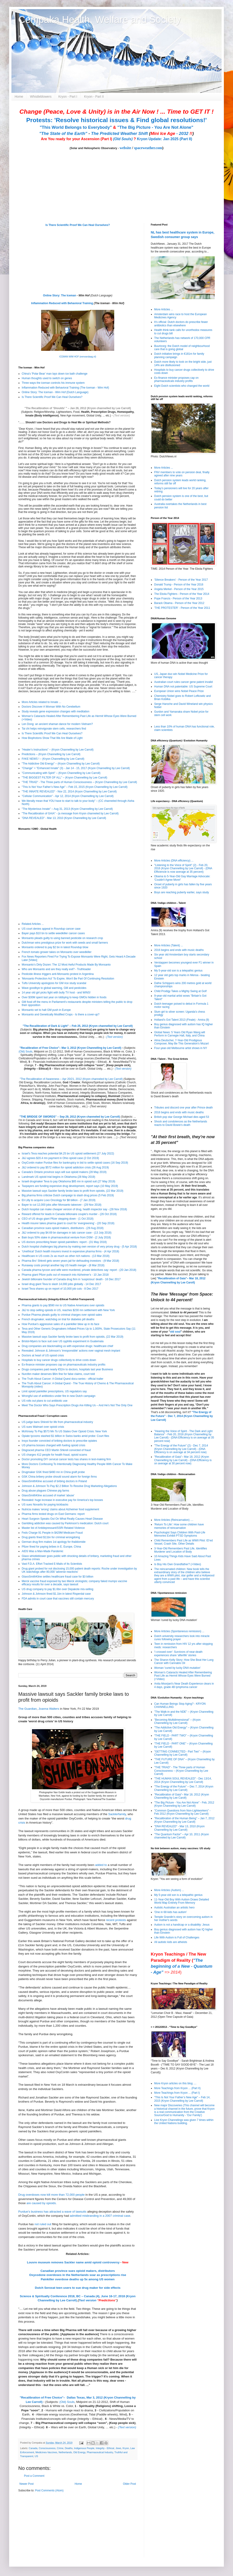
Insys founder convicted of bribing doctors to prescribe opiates (59, 1440)
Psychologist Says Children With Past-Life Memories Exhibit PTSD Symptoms (179, 1534)
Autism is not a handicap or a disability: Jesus (181, 1924)
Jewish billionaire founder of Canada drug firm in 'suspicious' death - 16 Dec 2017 (71, 1279)
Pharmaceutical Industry (100, 2452)
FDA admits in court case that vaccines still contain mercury (58, 1598)
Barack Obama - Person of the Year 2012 (179, 603)
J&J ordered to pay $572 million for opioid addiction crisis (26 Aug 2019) (65, 1167)
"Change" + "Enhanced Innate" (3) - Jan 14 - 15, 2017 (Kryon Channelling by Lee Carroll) (76, 768)
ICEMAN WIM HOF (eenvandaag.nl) (77, 356)
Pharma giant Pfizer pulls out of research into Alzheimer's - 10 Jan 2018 (65, 1274)
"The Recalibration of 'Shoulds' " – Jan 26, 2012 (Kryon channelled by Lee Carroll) (77, 408)
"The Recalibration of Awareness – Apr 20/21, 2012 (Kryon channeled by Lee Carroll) (71, 1079)
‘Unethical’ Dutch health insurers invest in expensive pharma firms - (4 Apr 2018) (70, 1251)
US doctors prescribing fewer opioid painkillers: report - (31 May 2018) (64, 1242)
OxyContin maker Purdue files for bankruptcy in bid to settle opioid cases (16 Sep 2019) (75, 1162)
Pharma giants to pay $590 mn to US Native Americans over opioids (63, 1305)
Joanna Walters (48, 1708)
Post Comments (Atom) (49, 2490)
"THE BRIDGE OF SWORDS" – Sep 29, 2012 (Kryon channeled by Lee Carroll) (69, 1116)
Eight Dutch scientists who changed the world (181, 385)
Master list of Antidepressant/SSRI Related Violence (53, 1528)
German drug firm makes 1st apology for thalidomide (53, 1541)
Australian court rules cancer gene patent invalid (183, 682)
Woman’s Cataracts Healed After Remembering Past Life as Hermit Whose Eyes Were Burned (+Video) (183, 1676)
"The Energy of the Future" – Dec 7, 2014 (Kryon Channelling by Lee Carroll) (183, 1788)
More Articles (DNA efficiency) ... (173, 860)
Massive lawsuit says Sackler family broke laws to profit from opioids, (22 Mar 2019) (72, 1190)
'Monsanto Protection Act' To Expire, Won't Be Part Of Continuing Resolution (68, 978)
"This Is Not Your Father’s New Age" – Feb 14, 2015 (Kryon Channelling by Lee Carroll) (182, 2099)
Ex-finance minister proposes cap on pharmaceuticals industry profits (63, 1364)
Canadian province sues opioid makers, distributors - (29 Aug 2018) (62, 1228)
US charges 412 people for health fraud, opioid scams (54, 1454)
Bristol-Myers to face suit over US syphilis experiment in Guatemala (62, 1341)
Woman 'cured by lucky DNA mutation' (177, 1667)
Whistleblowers (40, 96)
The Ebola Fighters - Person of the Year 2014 (181, 594)
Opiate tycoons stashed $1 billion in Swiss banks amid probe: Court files (65, 1436)
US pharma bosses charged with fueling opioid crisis (53, 1445)
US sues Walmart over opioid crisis (43, 1426)
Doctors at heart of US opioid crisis (43, 1355)
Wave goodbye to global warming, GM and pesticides (54, 988)
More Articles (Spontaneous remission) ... (179, 1631)
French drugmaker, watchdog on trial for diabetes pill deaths (58, 1319)
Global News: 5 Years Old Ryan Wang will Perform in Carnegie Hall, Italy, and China (179, 1034)
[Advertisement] (46, 2528)
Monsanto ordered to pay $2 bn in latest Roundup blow (55, 947)
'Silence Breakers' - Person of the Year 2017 (181, 579)
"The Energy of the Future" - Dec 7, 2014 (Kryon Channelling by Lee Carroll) (182, 1416)
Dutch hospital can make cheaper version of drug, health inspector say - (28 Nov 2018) (74, 1209)
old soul (175, 1331)
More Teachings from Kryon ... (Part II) (177, 2088)
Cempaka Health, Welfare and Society (99, 19)
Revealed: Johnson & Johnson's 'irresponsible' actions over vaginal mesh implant (71, 1350)
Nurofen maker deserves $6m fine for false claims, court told (58, 1374)
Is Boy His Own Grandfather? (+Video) (177, 1564)
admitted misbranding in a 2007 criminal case (100, 2215)
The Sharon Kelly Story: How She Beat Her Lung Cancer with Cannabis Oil (183, 1661)
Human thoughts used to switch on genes (47, 378)
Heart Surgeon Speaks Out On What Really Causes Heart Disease (62, 1518)
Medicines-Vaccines (46, 2452)
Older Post (129, 2483)
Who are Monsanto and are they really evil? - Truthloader (56, 969)
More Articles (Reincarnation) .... (173, 1519)
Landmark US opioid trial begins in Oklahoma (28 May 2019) (58, 1176)
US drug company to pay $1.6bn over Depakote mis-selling (57, 1589)
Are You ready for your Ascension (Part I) (77, 139)
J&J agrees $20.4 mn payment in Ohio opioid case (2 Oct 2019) (60, 1158)
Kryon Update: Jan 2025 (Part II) (164, 139)
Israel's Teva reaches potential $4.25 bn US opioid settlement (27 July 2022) (68, 1153)
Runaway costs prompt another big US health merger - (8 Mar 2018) (63, 1265)
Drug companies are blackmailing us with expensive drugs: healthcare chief (67, 1346)
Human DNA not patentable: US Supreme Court (183, 686)
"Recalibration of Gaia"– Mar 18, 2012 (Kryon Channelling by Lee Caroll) (181, 1796)
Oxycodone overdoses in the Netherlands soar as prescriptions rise (77, 2275)
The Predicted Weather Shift (119, 133)
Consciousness (47, 2448)
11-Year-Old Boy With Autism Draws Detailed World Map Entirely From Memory (181, 1901)
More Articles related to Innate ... (41, 702)
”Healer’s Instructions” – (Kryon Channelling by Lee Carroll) (57, 749)
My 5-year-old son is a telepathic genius (178, 970)
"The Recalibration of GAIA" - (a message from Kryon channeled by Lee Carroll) (70, 813)
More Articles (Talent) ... (168, 945)
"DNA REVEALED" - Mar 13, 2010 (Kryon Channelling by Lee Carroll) (64, 818)
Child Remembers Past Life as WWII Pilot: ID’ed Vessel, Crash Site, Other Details (183, 1542)
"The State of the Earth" (63, 133)
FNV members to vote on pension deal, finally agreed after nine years (181, 474)
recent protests (116, 1920)
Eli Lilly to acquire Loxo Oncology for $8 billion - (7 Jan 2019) (58, 1200)
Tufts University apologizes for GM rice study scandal (54, 983)
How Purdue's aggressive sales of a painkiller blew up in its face (60, 1324)
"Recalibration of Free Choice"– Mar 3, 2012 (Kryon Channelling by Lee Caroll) (70, 1047)
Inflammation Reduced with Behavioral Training (62, 303)
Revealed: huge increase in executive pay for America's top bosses (62, 1500)
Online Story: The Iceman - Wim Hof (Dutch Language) (55, 392)
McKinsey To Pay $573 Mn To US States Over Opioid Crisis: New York (64, 1431)
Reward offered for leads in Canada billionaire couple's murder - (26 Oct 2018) (69, 1214)
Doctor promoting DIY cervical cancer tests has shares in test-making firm (66, 1459)
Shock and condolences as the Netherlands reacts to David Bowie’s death (180, 1123)
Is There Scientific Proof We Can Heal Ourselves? (77, 225)
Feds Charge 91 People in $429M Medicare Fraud (52, 1532)
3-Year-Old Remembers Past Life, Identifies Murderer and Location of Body (180, 1550)
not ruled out (42, 2224)
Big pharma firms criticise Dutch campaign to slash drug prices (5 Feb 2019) (68, 1195)
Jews (118, 2448)
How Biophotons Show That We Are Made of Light (52, 738)
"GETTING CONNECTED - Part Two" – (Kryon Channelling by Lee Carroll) (182, 1753)
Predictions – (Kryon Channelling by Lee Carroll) (51, 754)
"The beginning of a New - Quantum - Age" (181, 1966)
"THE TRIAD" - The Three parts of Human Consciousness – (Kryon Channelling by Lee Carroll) (79, 782)
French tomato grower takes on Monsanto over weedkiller (56, 952)
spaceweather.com (148, 148)
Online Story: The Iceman (59, 295)
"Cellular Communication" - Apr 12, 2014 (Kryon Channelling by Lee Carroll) (68, 796)
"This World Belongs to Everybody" (76, 127)
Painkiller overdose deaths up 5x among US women (77, 2279)
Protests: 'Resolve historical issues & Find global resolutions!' (116, 120)
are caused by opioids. (41, 2203)
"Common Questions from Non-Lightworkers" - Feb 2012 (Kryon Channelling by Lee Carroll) (182, 1812)
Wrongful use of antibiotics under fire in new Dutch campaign (58, 1396)
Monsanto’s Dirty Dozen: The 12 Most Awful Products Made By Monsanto (66, 964)
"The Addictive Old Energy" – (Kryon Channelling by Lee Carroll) (61, 763)
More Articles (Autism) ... (169, 1890)
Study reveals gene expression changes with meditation (55, 711)
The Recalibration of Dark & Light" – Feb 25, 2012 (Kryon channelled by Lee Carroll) (78, 1026)
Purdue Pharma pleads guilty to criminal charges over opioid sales (62, 1314)
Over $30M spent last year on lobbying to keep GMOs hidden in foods (64, 997)
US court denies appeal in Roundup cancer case (51, 928)
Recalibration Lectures (47, 1082)
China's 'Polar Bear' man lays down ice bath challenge (54, 373)
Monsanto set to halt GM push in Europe (46, 1010)
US (36, 2456)
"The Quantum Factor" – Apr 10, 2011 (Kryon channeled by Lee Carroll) (181, 1836)
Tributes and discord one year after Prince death (183, 1107)
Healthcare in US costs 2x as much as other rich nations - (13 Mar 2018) (65, 1256)
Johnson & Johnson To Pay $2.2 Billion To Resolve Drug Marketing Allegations (69, 1486)
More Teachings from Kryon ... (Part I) (177, 2092)
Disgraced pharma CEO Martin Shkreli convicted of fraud (56, 1450)
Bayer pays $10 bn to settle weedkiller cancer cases (53, 933)
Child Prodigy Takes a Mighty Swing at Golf (180, 991)
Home (19, 96)
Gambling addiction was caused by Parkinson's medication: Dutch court (65, 1523)
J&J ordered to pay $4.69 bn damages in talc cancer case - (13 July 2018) (66, 1232)
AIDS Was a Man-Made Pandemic (42, 1551)
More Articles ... (163, 309)
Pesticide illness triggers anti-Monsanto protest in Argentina (58, 974)
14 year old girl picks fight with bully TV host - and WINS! (56, 992)
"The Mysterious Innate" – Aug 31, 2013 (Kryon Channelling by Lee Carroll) (67, 808)
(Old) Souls (25, 1051)
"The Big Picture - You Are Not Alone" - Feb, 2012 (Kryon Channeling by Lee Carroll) (184, 1804)
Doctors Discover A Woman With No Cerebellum (51, 706)
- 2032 (171, 133)
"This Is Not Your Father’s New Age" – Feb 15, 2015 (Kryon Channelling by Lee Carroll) (74, 787)
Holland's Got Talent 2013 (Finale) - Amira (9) (181, 1019)
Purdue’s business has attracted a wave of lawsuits (52, 2211)
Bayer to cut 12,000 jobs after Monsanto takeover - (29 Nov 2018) (61, 1204)
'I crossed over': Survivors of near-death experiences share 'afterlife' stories (178, 1653)
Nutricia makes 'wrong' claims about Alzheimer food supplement (60, 1509)
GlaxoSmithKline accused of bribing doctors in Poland (54, 1481)
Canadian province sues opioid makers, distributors (77, 2271)
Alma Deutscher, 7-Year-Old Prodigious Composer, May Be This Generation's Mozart (181, 1042)
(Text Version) (128, 1137)
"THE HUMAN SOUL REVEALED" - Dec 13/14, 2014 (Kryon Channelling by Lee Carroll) (183, 1780)
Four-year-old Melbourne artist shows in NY (180, 1048)
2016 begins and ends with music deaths (179, 950)
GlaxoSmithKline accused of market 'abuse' (48, 1495)
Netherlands (65, 2452)
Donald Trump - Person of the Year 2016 (178, 584)
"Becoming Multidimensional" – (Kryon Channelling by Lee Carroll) (177, 1721)
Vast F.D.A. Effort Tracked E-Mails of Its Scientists (52, 1563)
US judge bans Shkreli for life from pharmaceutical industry (57, 1422)
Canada (33, 2448)
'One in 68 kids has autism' (170, 1912)
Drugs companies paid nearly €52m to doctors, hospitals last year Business (67, 1369)
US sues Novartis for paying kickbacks (45, 1504)
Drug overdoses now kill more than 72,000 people (51, 2194)
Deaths (69, 2448)
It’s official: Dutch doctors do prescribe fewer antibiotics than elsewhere (181, 323)
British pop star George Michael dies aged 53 (181, 1117)
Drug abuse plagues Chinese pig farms (45, 1490)
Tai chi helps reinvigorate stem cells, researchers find (54, 728)
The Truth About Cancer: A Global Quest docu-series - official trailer (62, 1378)
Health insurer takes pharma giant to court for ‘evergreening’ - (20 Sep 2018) (68, 1223)
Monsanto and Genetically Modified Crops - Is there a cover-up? (60, 1014)
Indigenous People (84, 2448)
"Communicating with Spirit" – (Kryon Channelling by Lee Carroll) (61, 773)
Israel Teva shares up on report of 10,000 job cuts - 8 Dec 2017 (60, 1288)
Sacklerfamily (117, 1814)
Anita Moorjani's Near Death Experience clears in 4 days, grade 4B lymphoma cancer (184, 1685)
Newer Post (26, 2483)
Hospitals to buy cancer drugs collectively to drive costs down (59, 1360)
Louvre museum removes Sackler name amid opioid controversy (73, 2262)
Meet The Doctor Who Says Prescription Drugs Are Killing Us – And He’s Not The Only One (77, 1405)
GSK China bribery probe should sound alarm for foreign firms (59, 1476)
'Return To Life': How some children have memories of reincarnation (179, 1526)
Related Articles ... (33, 924)
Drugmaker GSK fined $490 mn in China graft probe (53, 1472)
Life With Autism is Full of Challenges (176, 1937)
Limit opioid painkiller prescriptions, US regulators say (54, 1391)
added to (101, 1865)
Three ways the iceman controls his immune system (53, 382)
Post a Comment (34, 2475)
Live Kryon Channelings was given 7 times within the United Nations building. (183, 2121)
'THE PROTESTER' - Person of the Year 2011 (182, 607)
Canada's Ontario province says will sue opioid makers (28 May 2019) (64, 1172)
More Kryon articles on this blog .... (175, 2083)
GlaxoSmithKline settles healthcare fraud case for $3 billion (57, 1576)
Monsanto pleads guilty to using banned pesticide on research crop (62, 938)
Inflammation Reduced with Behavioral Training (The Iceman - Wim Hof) (65, 387)
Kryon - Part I (67, 96)
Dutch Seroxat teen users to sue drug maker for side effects (78, 2287)
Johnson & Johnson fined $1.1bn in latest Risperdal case (56, 1593)
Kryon (125, 2448)
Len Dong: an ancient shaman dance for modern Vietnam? (57, 724)
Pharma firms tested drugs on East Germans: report (53, 1514)
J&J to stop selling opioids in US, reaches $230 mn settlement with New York (68, 1310)
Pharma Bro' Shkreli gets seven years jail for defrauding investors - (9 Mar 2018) (70, 1260)
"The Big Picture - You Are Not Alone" (155, 127)
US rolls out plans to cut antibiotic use (44, 1400)
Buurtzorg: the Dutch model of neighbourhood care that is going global (182, 347)
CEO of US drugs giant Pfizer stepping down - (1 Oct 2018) (57, 1218)
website (125, 148)
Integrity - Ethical (105, 2448)
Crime (60, 2448)
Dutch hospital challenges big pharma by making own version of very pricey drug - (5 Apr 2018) (79, 1246)
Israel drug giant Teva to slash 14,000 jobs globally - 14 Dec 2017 (61, 1284)
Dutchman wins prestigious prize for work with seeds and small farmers (65, 942)
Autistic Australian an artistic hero (174, 1907)
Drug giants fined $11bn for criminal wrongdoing (51, 1537)
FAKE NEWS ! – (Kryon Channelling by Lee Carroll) (53, 758)
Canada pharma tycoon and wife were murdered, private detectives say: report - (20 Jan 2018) (79, 1270)
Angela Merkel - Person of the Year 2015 (179, 589)
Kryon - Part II (94, 96)
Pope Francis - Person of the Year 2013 (178, 598)
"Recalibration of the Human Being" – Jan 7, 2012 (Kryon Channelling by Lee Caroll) (184, 1820)
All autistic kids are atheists (170, 1942)
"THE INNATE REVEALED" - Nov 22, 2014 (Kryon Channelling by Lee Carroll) (69, 791)
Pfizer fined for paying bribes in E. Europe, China (51, 1546)
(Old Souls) (122, 139)
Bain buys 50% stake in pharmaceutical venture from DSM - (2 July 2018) (66, 1237)
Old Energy (79, 2452)
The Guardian (27, 1708)
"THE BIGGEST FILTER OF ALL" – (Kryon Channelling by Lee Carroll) (64, 777)
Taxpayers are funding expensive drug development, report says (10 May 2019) (70, 1186)
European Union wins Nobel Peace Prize (179, 691)
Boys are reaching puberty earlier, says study (181, 892)
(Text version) (122, 415)
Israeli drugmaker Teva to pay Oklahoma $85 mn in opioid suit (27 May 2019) (68, 1181)
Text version (98, 2300)
